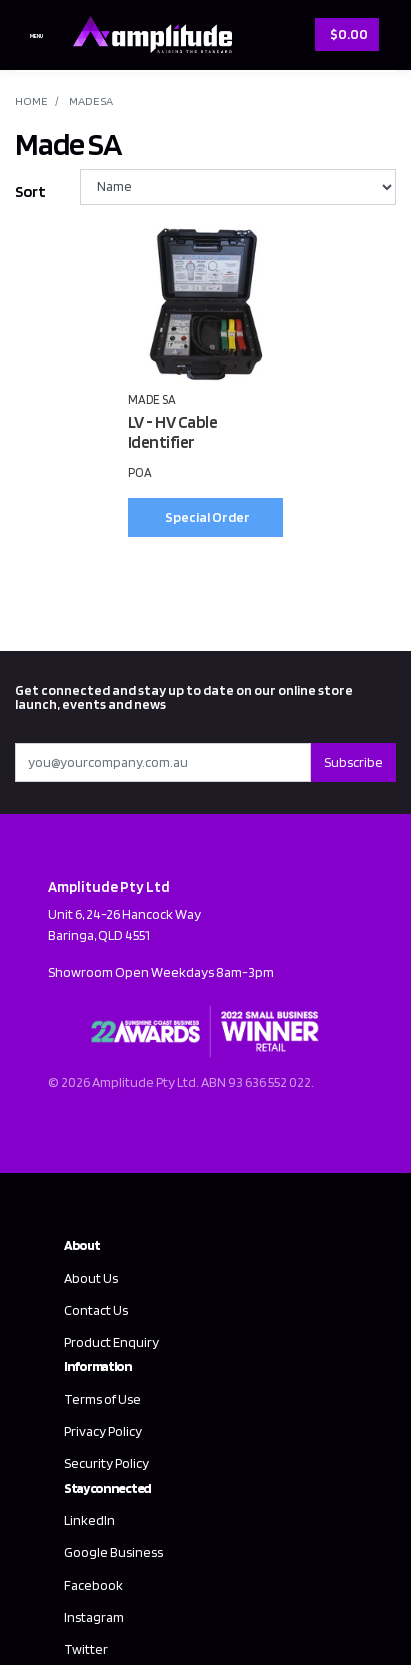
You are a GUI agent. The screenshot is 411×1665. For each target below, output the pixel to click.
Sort (30, 191)
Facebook (93, 1585)
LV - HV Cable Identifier (173, 432)
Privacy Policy (103, 1431)
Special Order (207, 517)
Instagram (94, 1617)
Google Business (113, 1552)
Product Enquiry (111, 1342)
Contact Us (96, 1310)
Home (31, 100)
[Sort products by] (238, 187)
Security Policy (106, 1463)
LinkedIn (89, 1520)
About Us (91, 1278)
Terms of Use (102, 1399)
